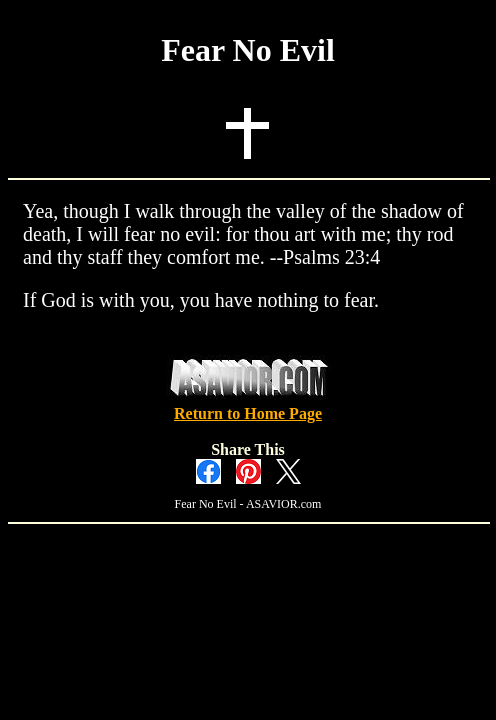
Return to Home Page (248, 413)
